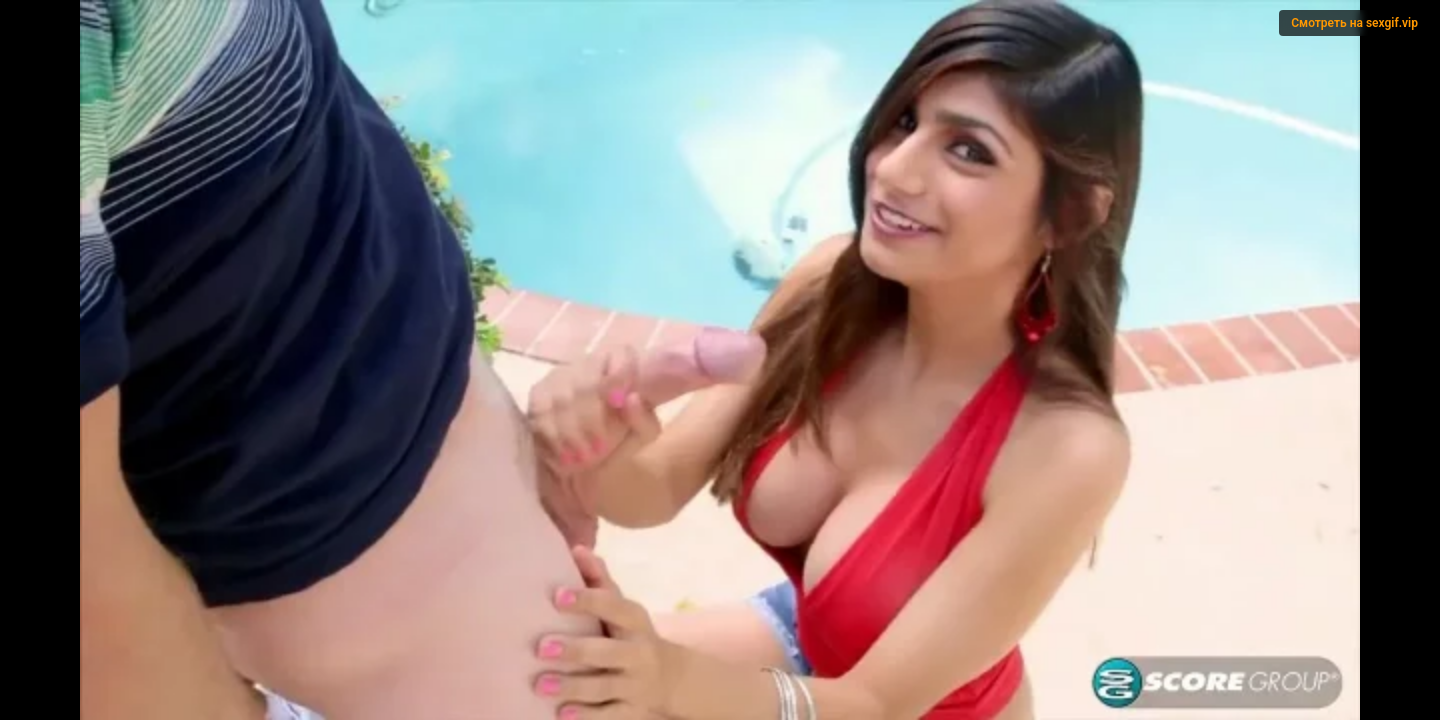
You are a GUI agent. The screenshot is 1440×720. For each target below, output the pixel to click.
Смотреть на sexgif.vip (1354, 23)
